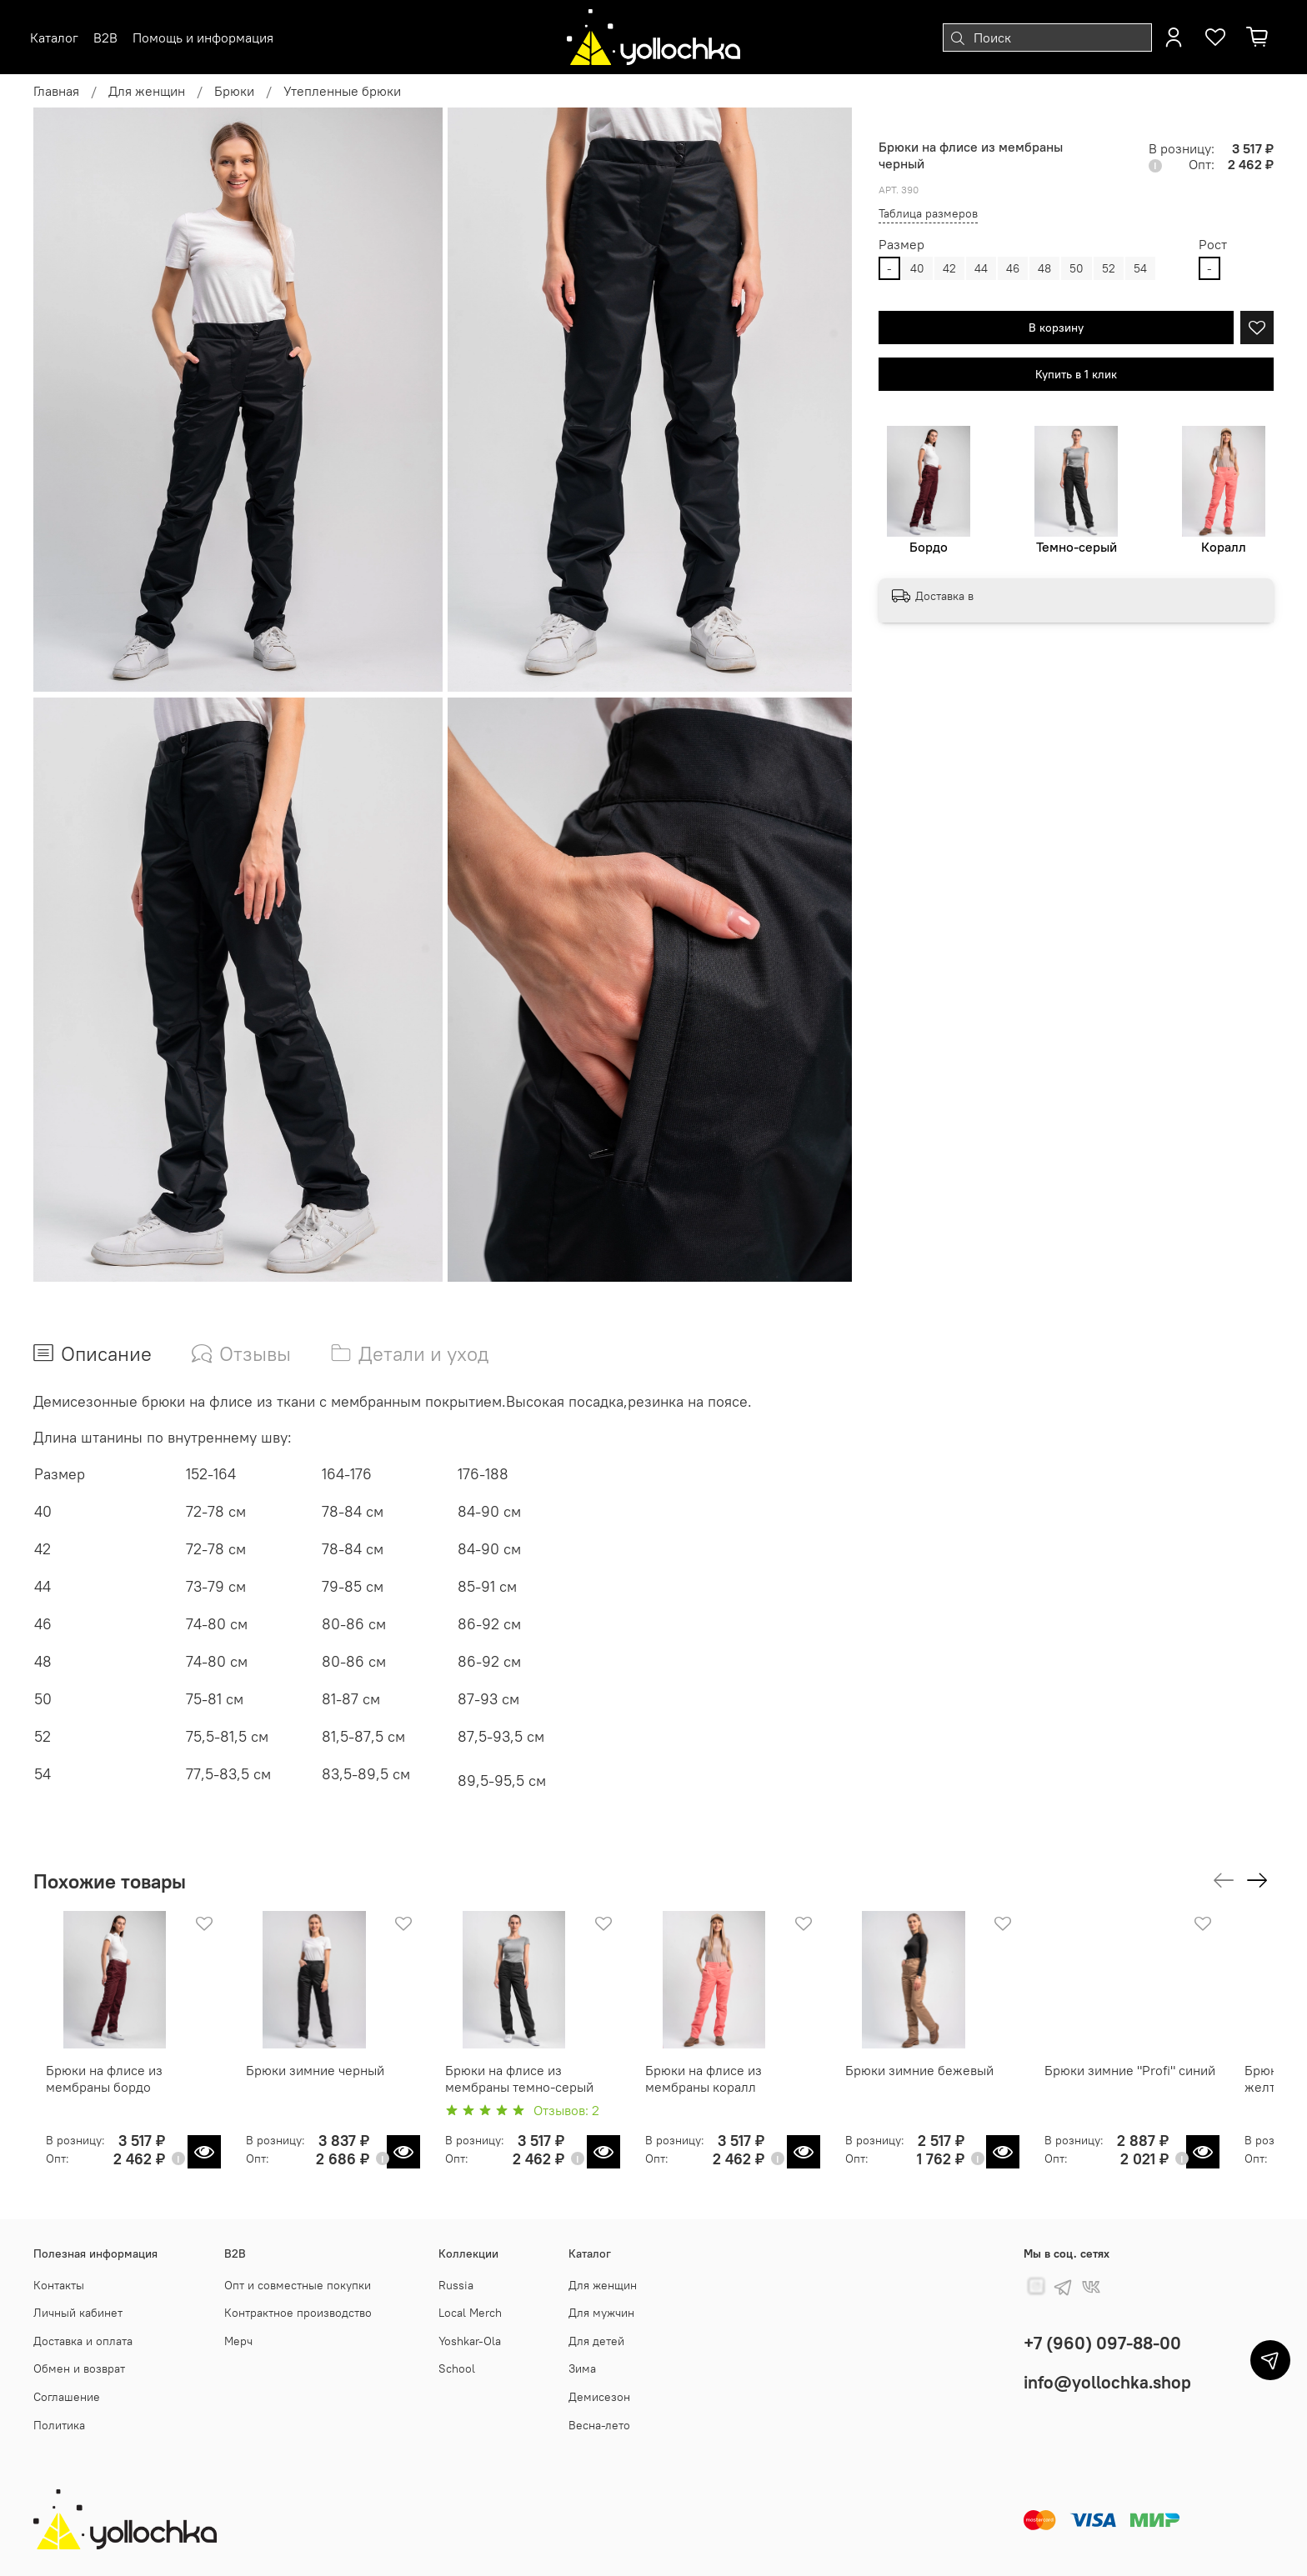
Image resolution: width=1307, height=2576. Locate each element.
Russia (455, 2285)
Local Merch (470, 2312)
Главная (56, 91)
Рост (1213, 245)
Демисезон (599, 2396)
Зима (582, 2368)
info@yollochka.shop (1107, 2382)
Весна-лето (599, 2425)
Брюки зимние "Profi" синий (1173, 2081)
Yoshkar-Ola (469, 2340)
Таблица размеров (928, 213)
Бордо (928, 546)
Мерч (238, 2340)
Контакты (58, 2285)
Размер (901, 245)
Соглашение (66, 2396)
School (456, 2368)
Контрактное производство (298, 2312)
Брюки (234, 91)
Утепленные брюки (342, 91)
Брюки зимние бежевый (951, 2081)
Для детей (596, 2340)
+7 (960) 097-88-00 (1102, 2343)
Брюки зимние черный (313, 2081)
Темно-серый (1076, 546)
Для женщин (146, 91)
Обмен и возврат (79, 2368)
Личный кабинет (78, 2312)
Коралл (1223, 546)
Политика (59, 2425)
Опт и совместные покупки (297, 2285)
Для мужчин (601, 2312)
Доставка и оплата (83, 2340)
